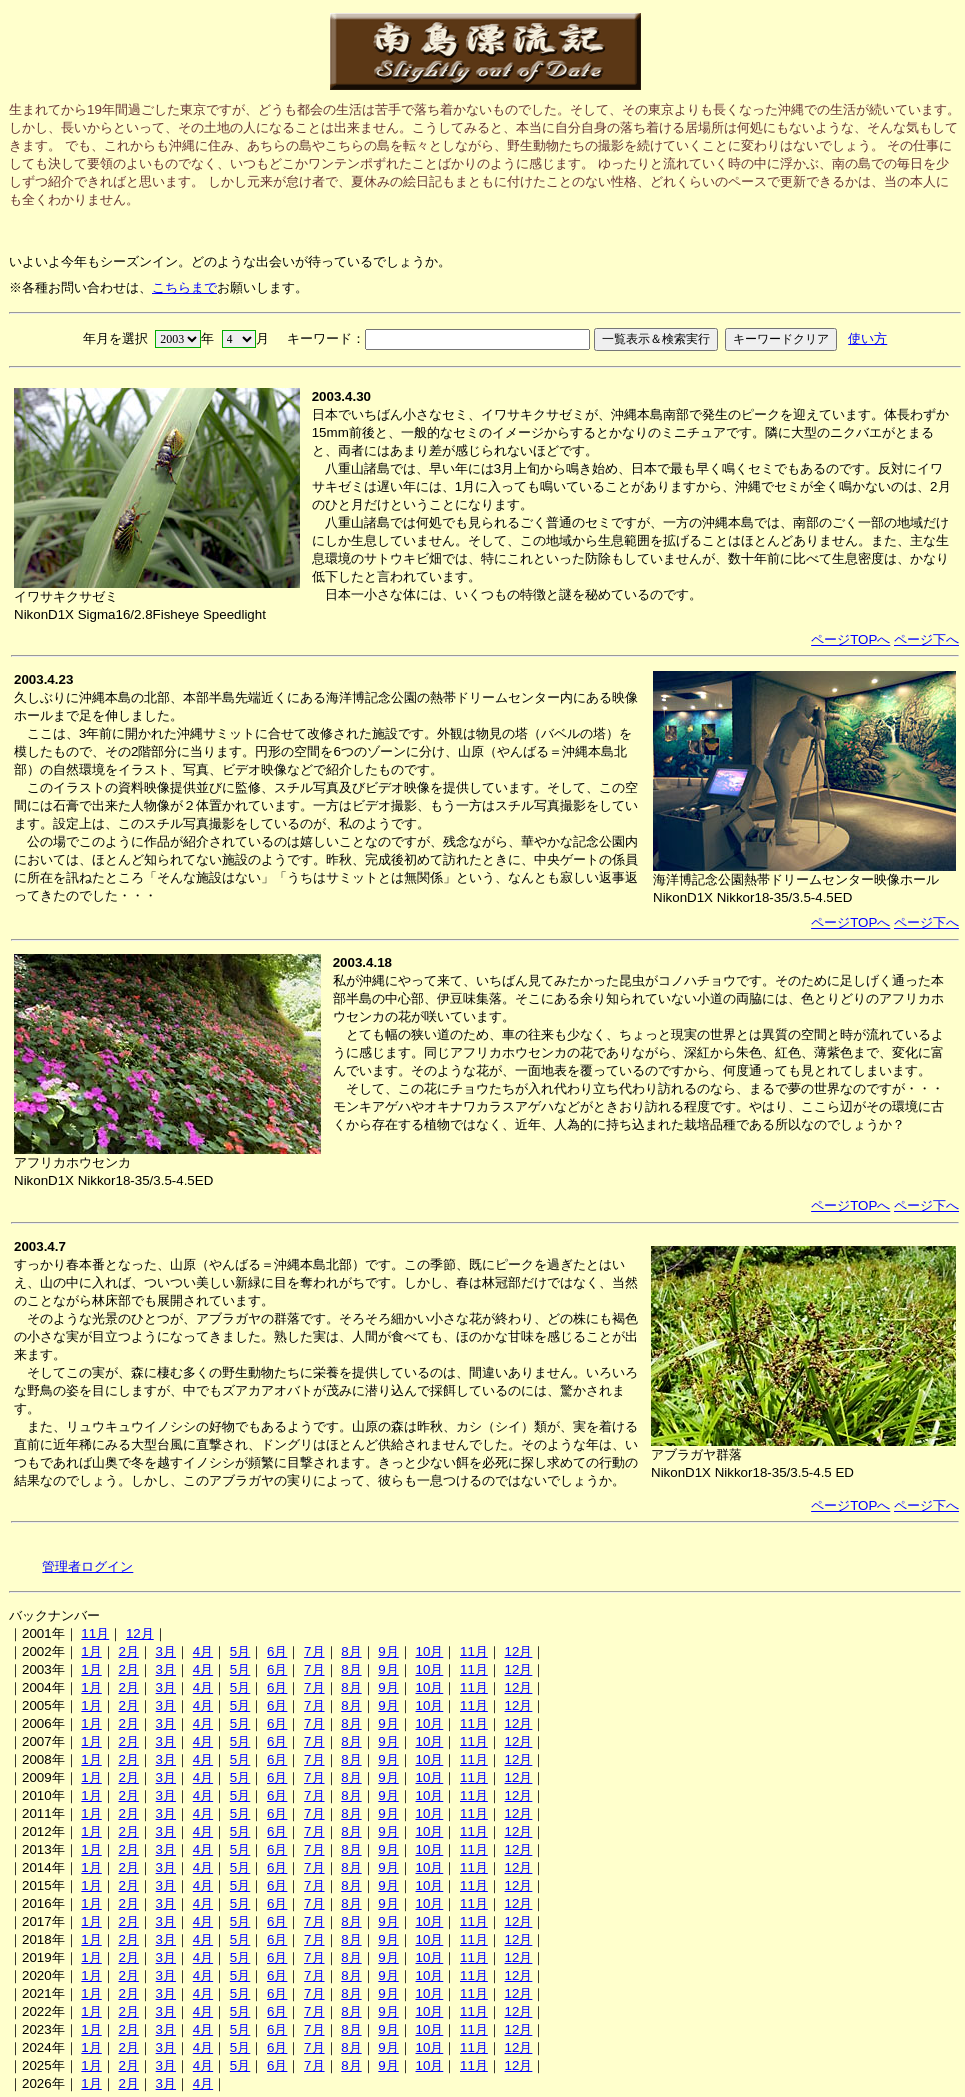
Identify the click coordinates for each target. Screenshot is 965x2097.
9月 (388, 1651)
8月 (351, 1651)
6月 (277, 1651)
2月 (128, 1651)
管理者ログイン (87, 1566)
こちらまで (184, 287)
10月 (429, 1651)
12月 (140, 1633)
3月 (166, 1651)
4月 (203, 1651)
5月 (240, 1651)
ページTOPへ (850, 639)
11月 (95, 1633)
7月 (314, 1651)
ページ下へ (926, 639)
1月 (91, 1651)
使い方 (867, 338)
